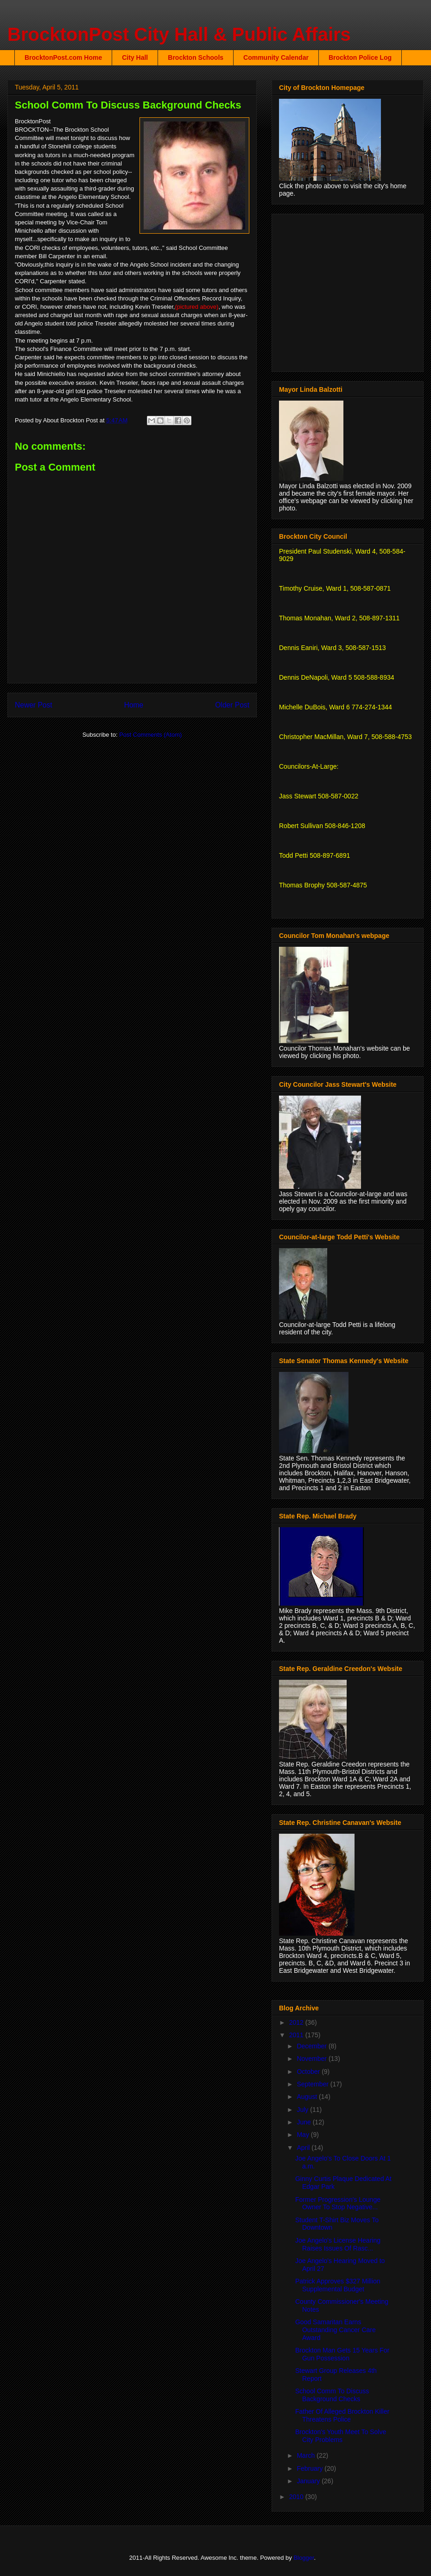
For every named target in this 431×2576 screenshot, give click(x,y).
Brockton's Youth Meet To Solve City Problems (340, 2435)
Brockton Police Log (360, 57)
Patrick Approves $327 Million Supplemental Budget (337, 2285)
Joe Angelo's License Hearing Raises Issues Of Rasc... (337, 2244)
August (307, 2096)
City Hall (135, 57)
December (312, 2046)
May (304, 2134)
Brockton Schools (195, 57)
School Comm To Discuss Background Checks (332, 2395)
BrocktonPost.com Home (63, 57)
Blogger (303, 2557)
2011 (297, 2035)
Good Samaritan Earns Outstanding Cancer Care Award (335, 2329)
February (310, 2468)
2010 (297, 2496)
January (309, 2481)
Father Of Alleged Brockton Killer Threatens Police (342, 2415)
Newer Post (33, 705)
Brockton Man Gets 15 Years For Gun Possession (342, 2354)
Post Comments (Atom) (150, 734)
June (304, 2122)
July (303, 2109)
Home (134, 705)
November (312, 2058)
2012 (297, 2022)
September (313, 2084)
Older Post (232, 705)
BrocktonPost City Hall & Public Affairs (179, 34)
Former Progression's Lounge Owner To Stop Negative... (337, 2203)
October (309, 2071)
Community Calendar (276, 57)
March (307, 2455)
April (304, 2147)
